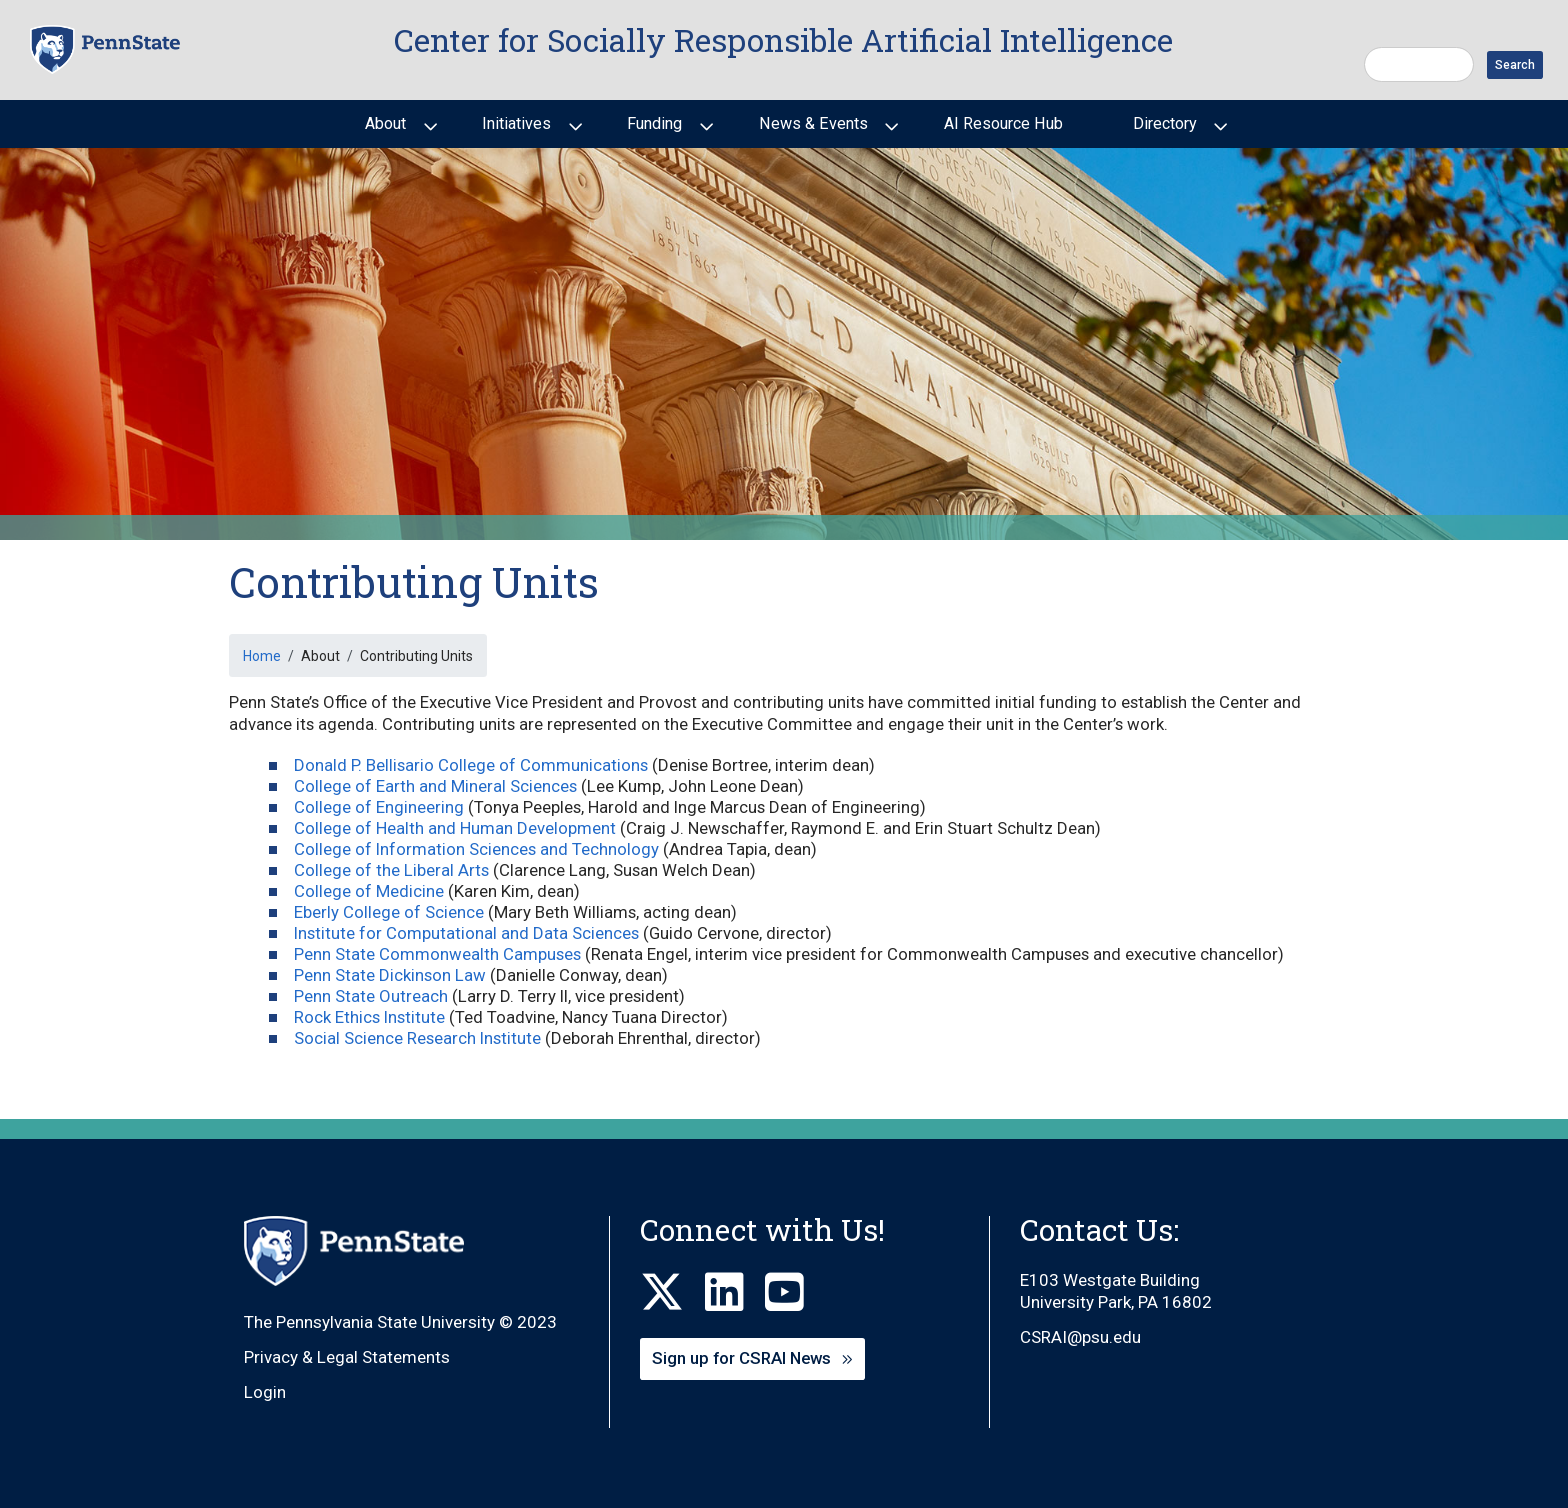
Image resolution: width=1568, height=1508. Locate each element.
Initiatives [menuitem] (514, 131)
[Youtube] (795, 1293)
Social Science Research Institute (417, 1038)
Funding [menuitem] (652, 131)
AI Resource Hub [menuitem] (1003, 123)
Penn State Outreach (371, 996)
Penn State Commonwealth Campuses (437, 954)
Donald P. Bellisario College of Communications (471, 765)
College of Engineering (379, 807)
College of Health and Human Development (455, 828)
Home (262, 656)
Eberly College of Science (389, 912)
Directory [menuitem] (1163, 131)
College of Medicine (369, 891)
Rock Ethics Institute (369, 1017)
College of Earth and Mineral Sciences (435, 786)
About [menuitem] (383, 131)
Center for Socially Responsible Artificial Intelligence (783, 40)
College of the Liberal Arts (391, 870)
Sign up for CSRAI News (741, 1358)
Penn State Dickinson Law (390, 975)
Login (265, 1392)
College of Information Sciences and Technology (476, 849)
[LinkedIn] (735, 1293)
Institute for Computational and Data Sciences (466, 933)
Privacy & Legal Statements (347, 1357)
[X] (672, 1293)
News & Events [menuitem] (811, 131)
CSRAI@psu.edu (1080, 1337)
